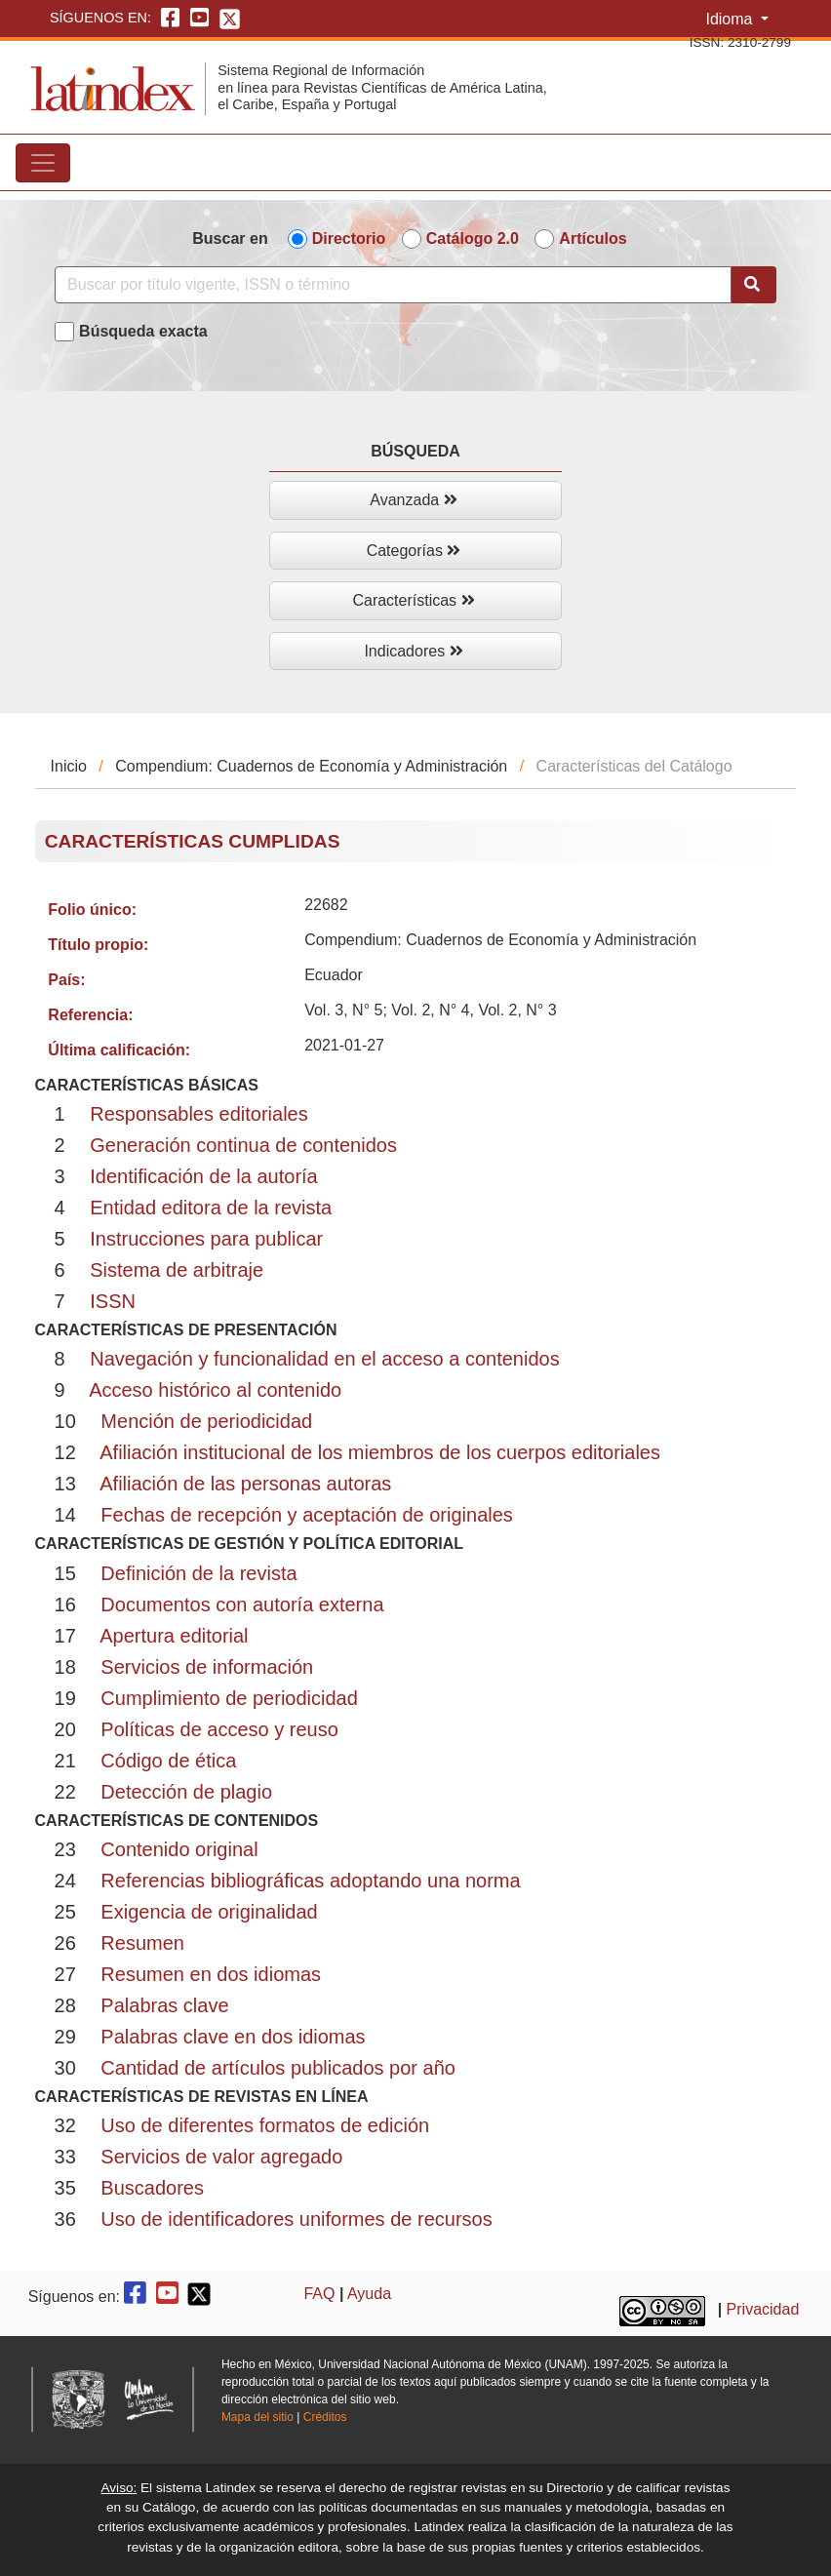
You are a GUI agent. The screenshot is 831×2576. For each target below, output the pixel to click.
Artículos (592, 238)
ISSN (113, 1301)
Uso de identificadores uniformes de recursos (296, 2219)
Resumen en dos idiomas (210, 1974)
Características (413, 600)
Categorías (414, 550)
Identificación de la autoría (204, 1176)
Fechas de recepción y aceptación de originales (306, 1515)
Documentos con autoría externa (241, 1604)
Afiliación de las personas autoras (245, 1483)
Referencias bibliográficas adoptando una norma (310, 1880)
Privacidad (763, 2309)
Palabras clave (164, 2005)
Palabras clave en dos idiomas (232, 2036)
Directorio (349, 238)
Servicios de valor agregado (221, 2156)
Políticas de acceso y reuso (218, 1729)
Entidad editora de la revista (211, 1207)
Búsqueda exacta (143, 331)
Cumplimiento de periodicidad (228, 1698)
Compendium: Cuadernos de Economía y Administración (311, 766)
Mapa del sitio (257, 2417)
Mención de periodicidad (206, 1421)
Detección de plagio (186, 1792)
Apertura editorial (173, 1635)
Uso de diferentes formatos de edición (264, 2125)
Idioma (730, 19)
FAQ (319, 2293)
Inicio (69, 766)
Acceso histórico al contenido (215, 1390)
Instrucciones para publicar (206, 1238)
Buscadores (152, 2188)
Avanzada (413, 500)
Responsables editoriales (198, 1114)
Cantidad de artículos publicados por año (277, 2068)
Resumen (142, 1943)
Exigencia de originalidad (208, 1911)
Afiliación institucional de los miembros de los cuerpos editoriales (379, 1452)
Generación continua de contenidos (243, 1145)
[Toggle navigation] (43, 162)
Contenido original (178, 1849)
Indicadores (413, 651)
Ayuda (369, 2293)
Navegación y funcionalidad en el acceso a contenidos (324, 1358)
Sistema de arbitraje (176, 1270)
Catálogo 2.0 (472, 238)
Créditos (325, 2417)
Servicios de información (206, 1667)
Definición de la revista (198, 1573)
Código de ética (168, 1760)
